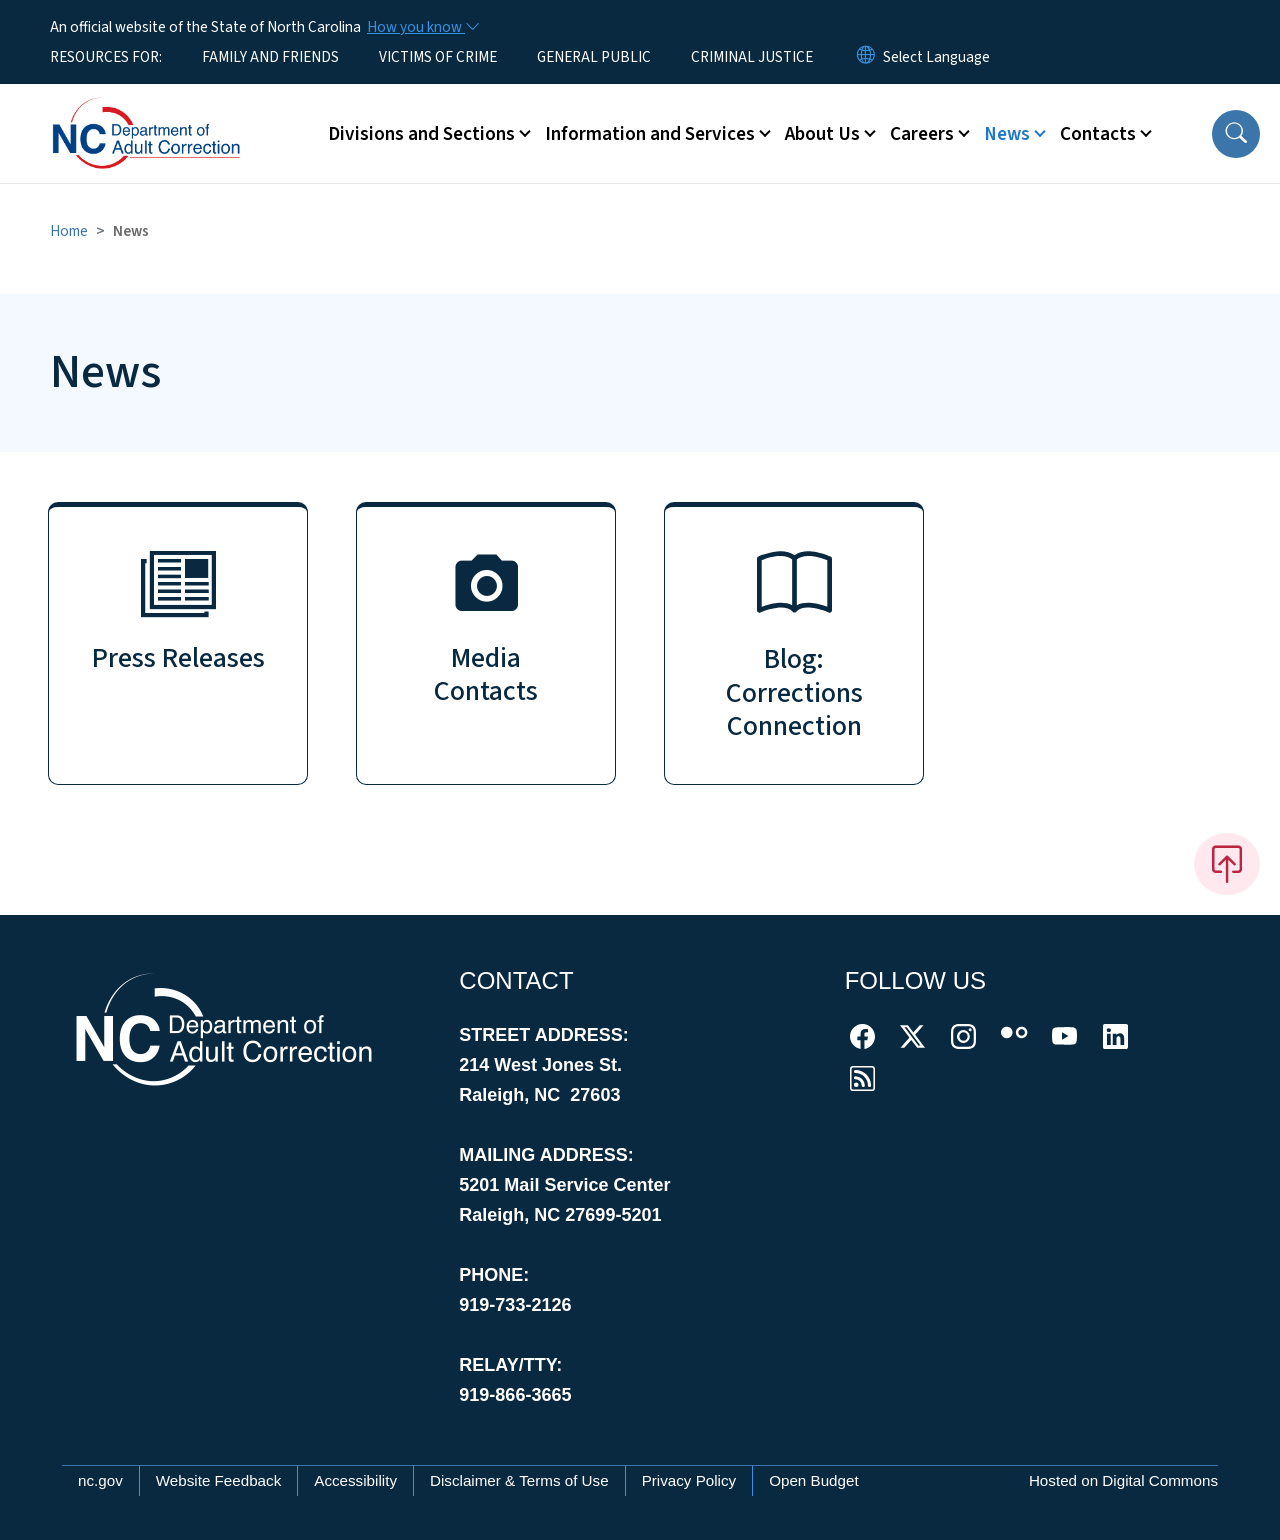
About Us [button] (822, 134)
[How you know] (422, 27)
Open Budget (814, 1480)
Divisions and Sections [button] (421, 134)
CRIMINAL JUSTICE (752, 57)
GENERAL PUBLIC (594, 57)
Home (69, 231)
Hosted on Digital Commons (1123, 1480)
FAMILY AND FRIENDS (270, 57)
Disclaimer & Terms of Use (519, 1480)
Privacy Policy (689, 1480)
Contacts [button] (1098, 134)
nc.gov (100, 1480)
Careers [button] (922, 134)
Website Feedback (219, 1480)
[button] (1236, 134)
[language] (936, 57)
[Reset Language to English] (866, 57)
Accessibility (355, 1480)
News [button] (1007, 134)
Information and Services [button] (650, 134)
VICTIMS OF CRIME (438, 57)
